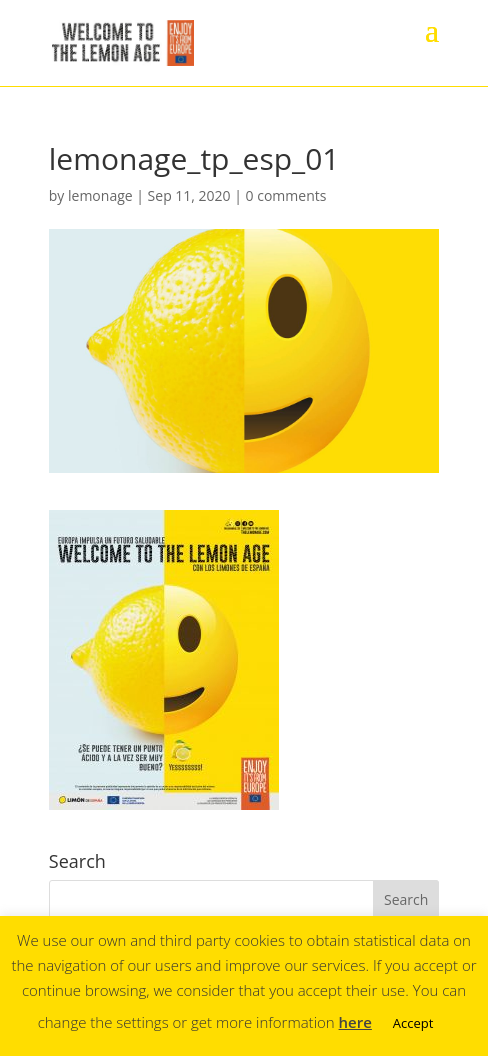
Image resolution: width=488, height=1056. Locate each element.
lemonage (100, 195)
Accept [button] (413, 1023)
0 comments (286, 195)
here (355, 1022)
